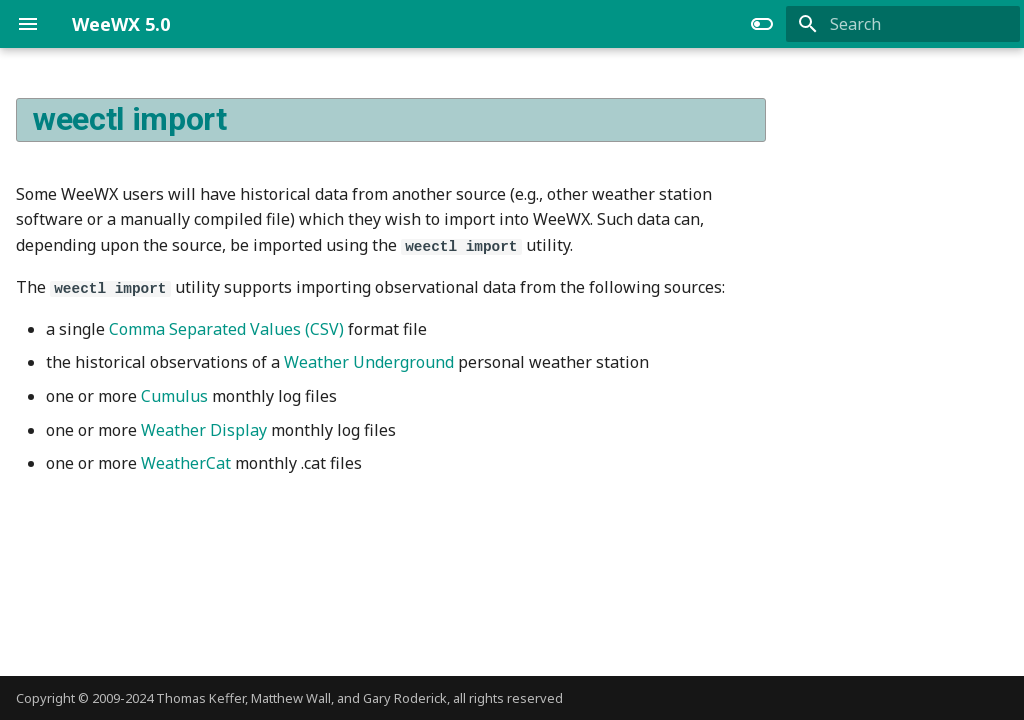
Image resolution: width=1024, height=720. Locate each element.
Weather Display (204, 429)
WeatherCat (186, 462)
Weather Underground (369, 362)
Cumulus (174, 395)
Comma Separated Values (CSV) (226, 328)
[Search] (903, 24)
